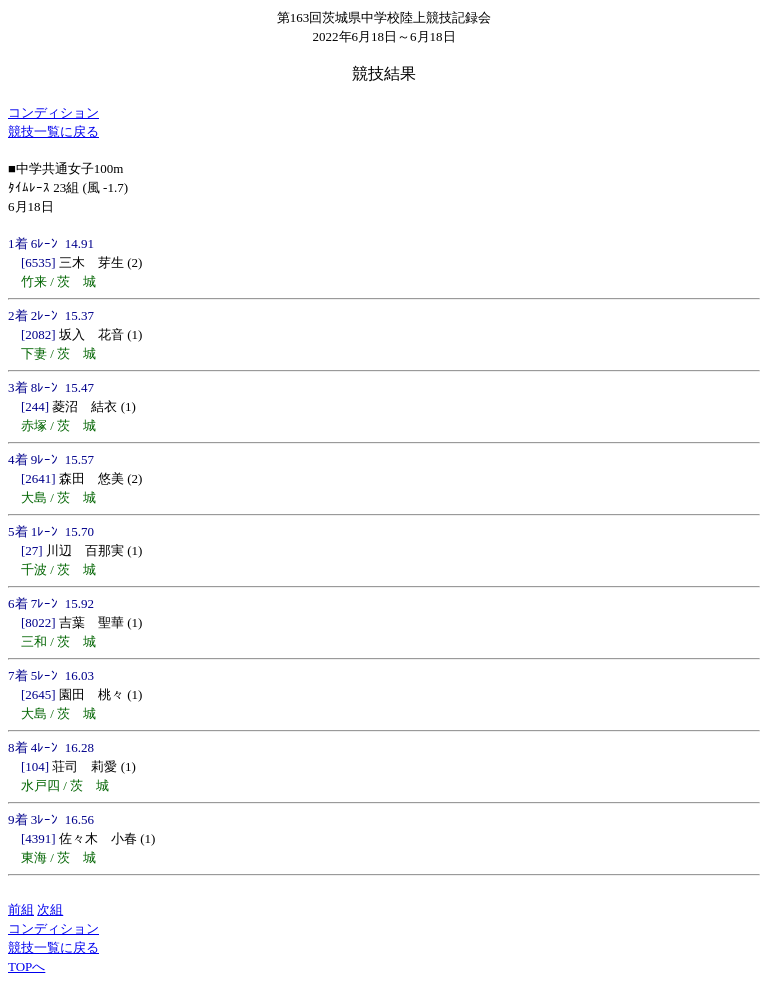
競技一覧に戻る (53, 131)
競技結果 (384, 73)
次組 (50, 909)
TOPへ (26, 966)
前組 (21, 909)
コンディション (53, 112)
